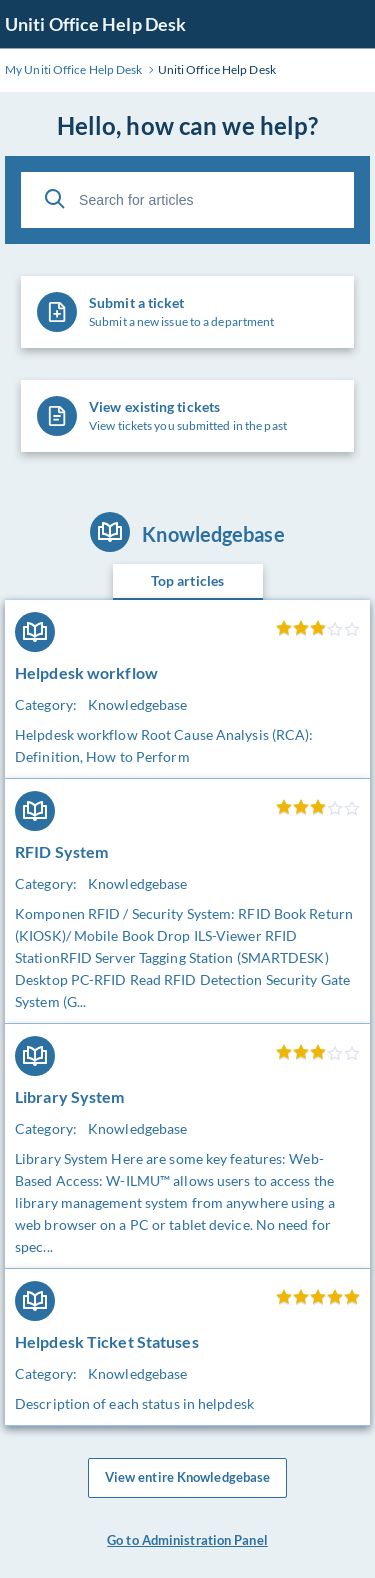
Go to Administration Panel (187, 1540)
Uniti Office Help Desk (95, 24)
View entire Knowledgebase (188, 1478)
